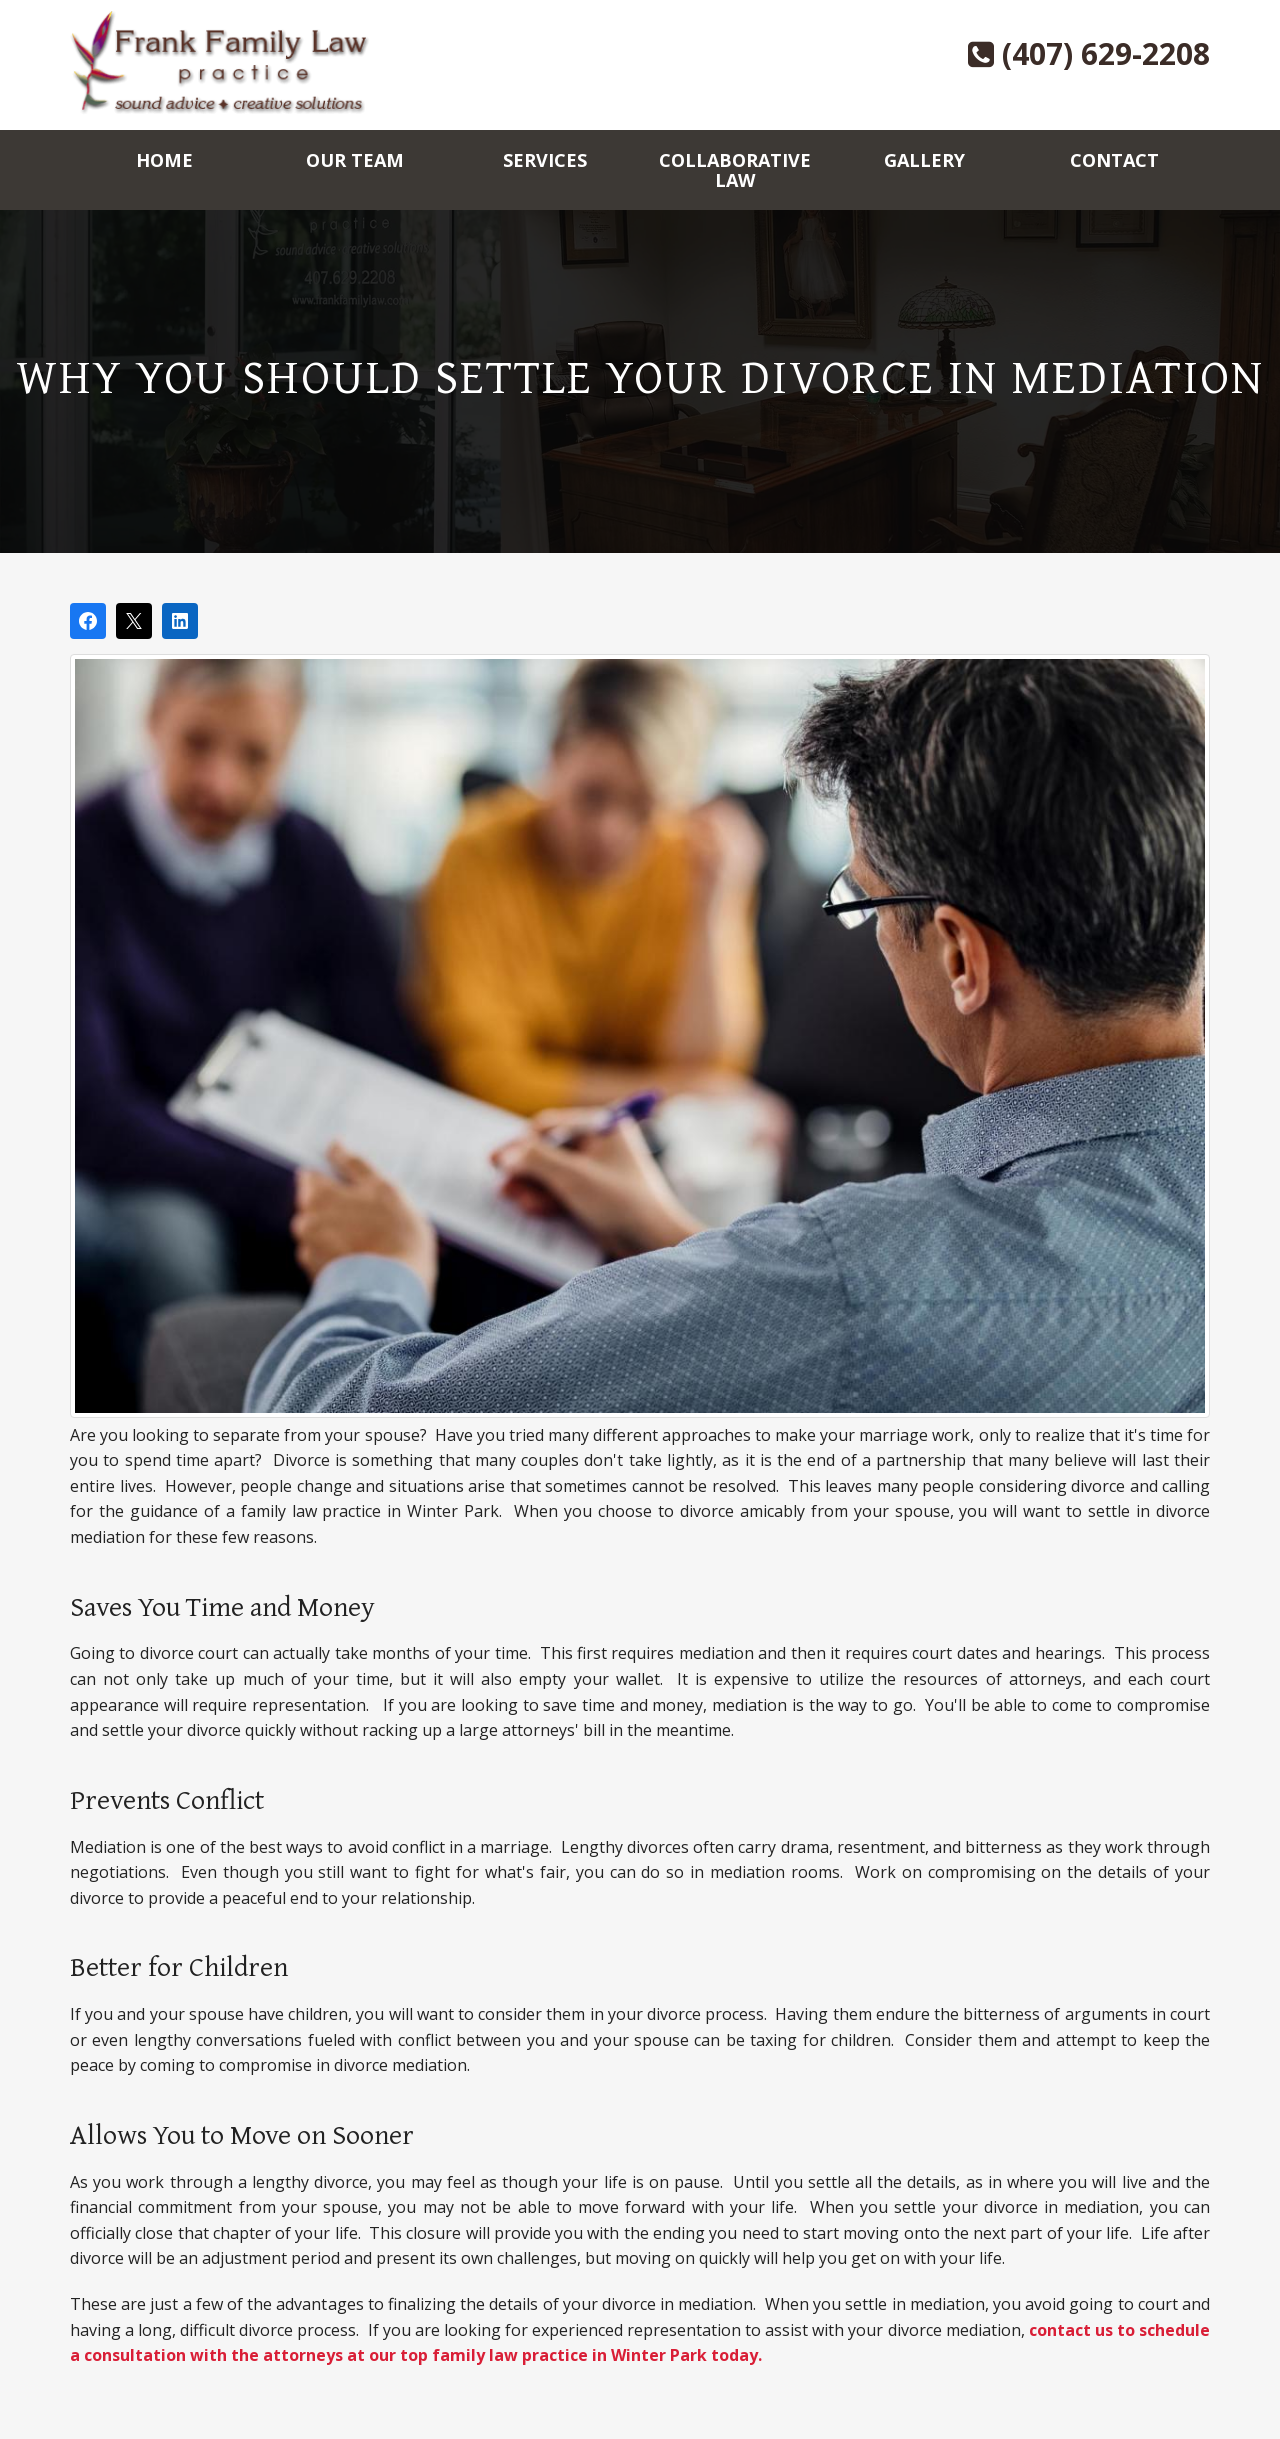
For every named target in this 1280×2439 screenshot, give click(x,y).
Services (545, 160)
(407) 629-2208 (1089, 53)
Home (164, 160)
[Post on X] (134, 621)
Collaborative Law (735, 170)
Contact (1114, 160)
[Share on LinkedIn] (180, 621)
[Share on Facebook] (88, 621)
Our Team (355, 160)
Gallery (924, 160)
